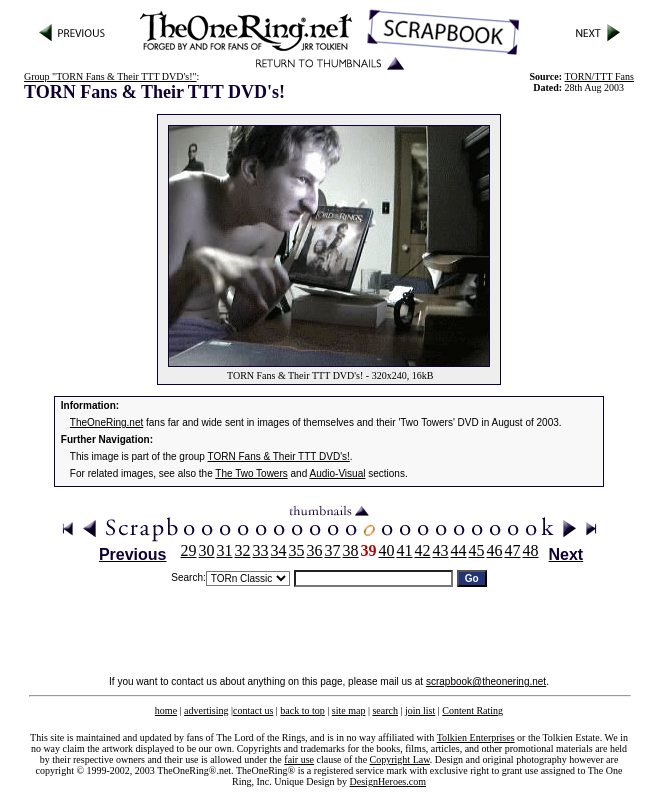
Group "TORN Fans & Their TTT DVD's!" (110, 76)
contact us (253, 710)
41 (405, 550)
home (166, 710)
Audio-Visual (337, 473)
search (385, 710)
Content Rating (472, 710)
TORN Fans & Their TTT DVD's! (279, 456)
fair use (299, 759)
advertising (206, 710)
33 (261, 550)
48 (531, 550)
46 (495, 550)
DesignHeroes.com (388, 781)
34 (279, 550)
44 (459, 550)
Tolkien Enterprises (476, 737)
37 (333, 550)
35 (297, 550)
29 (189, 550)
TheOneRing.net (106, 422)
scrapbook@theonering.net (486, 681)
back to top (302, 710)
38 (351, 550)
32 (243, 550)
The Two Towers (251, 473)
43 (441, 550)
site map (349, 710)
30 (207, 550)
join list (420, 710)
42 (423, 550)
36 (315, 550)
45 (477, 550)
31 (225, 550)
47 (513, 550)
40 (387, 550)
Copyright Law (400, 759)
